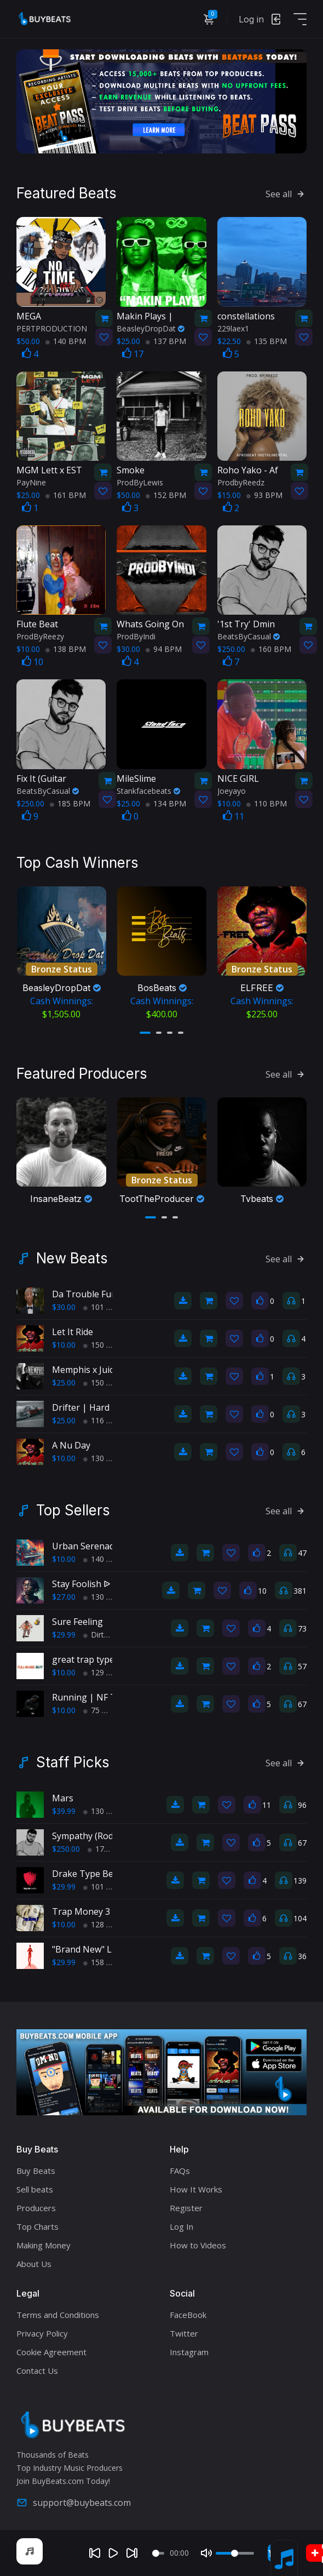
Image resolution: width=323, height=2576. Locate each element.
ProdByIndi (136, 636)
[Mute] (206, 2553)
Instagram (189, 2351)
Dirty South (107, 1634)
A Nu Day (71, 1445)
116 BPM (103, 1420)
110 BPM (266, 803)
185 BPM (70, 803)
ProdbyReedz (240, 482)
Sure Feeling (77, 1622)
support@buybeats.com (73, 2503)
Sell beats (34, 2189)
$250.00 (66, 1849)
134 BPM (166, 803)
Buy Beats (35, 2170)
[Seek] (158, 2553)
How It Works (196, 2189)
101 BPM (103, 1307)
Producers (36, 2207)
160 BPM (271, 649)
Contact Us (37, 2370)
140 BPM (65, 341)
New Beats (72, 1258)
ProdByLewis (140, 482)
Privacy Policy (42, 2333)
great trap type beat (93, 1659)
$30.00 (64, 1307)
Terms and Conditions (57, 2314)
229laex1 (233, 328)
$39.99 (64, 1811)
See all (286, 194)
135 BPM (266, 341)
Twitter (184, 2333)
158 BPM (103, 1962)
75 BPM (101, 1710)
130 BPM (103, 1458)
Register (186, 2207)
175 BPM (108, 1849)
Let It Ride (72, 1332)
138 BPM (65, 649)
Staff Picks (72, 1762)
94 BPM (164, 649)
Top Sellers (73, 1510)
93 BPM (264, 495)
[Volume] (235, 2553)
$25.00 (64, 1382)
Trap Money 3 (81, 1911)
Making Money (43, 2245)
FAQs (180, 2170)
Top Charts (37, 2226)
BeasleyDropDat (150, 328)
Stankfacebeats (148, 791)
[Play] (113, 2553)
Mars (62, 1798)
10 (32, 662)
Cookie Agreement (51, 2351)
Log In (181, 2226)
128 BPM (103, 1924)
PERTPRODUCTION (51, 328)
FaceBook (188, 2314)
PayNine (31, 482)
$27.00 (64, 1597)
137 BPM (166, 341)
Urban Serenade (85, 1546)
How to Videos (198, 2245)
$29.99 (64, 1634)
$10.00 (64, 1344)
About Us (33, 2263)
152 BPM (166, 495)
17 (132, 354)
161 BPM (65, 495)
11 (233, 816)
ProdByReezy (40, 636)
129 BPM (103, 1672)
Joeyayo (231, 791)
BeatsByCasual (248, 636)
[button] (145, 1033)
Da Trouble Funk (87, 1294)
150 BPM (103, 1344)
